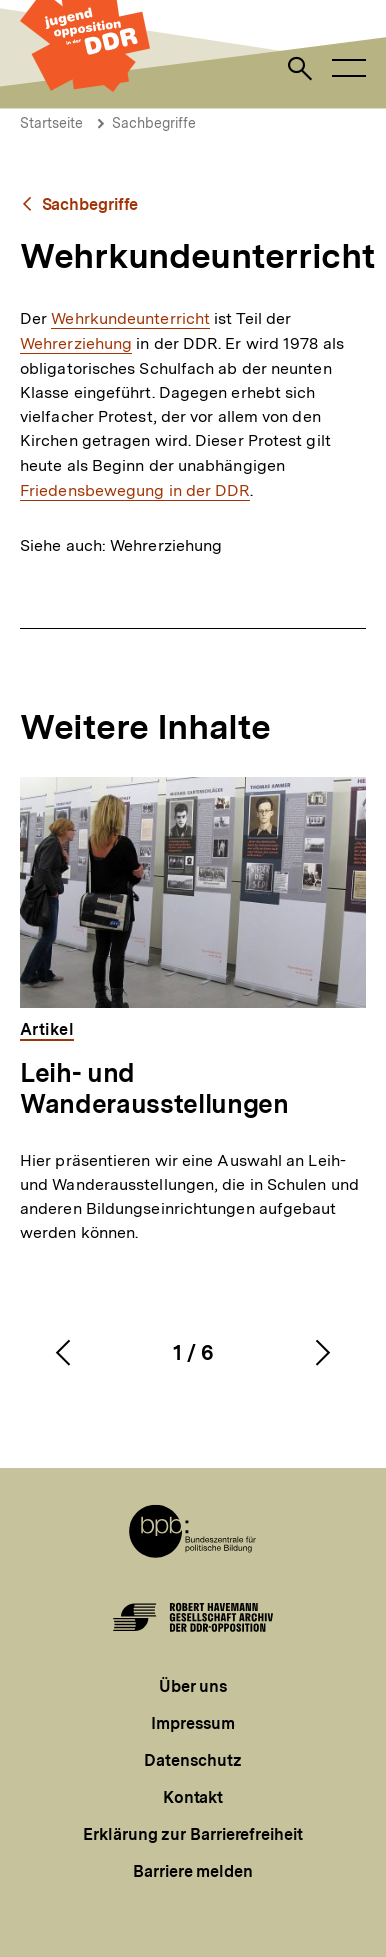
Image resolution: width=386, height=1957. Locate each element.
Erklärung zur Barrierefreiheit (192, 1834)
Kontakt (193, 1797)
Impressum (192, 1723)
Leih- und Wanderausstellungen (154, 1088)
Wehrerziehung (76, 343)
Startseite (51, 123)
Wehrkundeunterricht (130, 319)
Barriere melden (193, 1871)
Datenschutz (192, 1760)
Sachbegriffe (154, 123)
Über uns (193, 1686)
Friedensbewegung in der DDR (135, 490)
